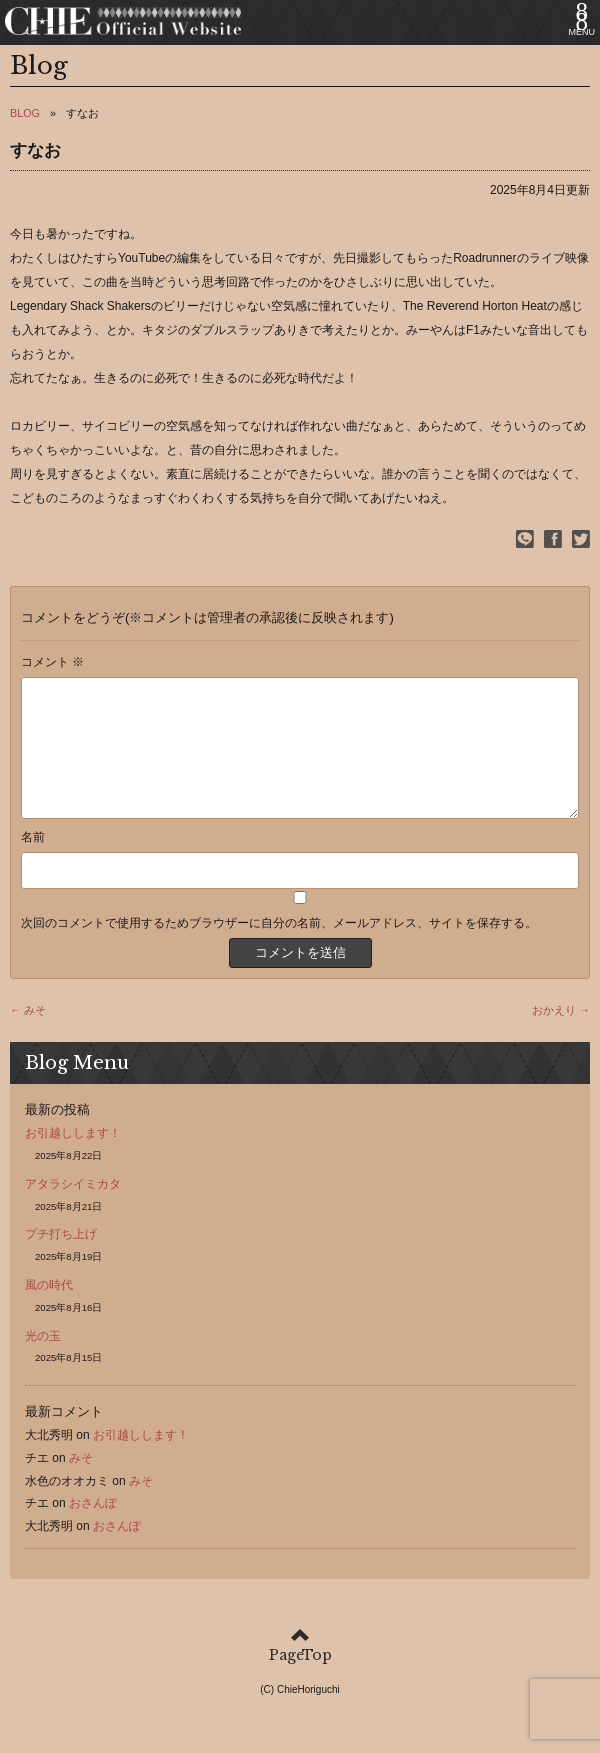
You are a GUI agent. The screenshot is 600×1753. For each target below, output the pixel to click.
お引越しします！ (73, 1157)
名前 (33, 861)
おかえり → (561, 1034)
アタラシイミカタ (73, 1208)
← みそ (28, 1034)
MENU (582, 32)
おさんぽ (93, 1527)
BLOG (25, 113)
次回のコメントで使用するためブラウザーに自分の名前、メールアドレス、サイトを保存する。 (279, 947)
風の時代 (49, 1309)
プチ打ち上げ (61, 1258)
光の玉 (43, 1360)
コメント (52, 662)
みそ (81, 1482)
